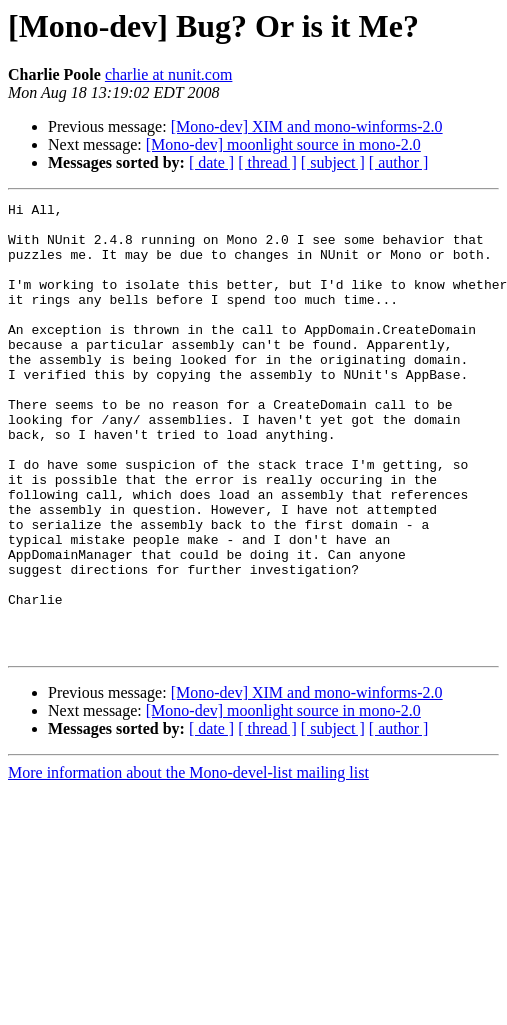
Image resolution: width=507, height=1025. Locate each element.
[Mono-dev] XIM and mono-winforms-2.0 (307, 126)
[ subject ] (333, 162)
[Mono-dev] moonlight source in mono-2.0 (283, 144)
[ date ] (211, 162)
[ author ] (399, 162)
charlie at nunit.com (169, 74)
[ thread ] (267, 162)
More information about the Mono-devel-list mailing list (188, 862)
